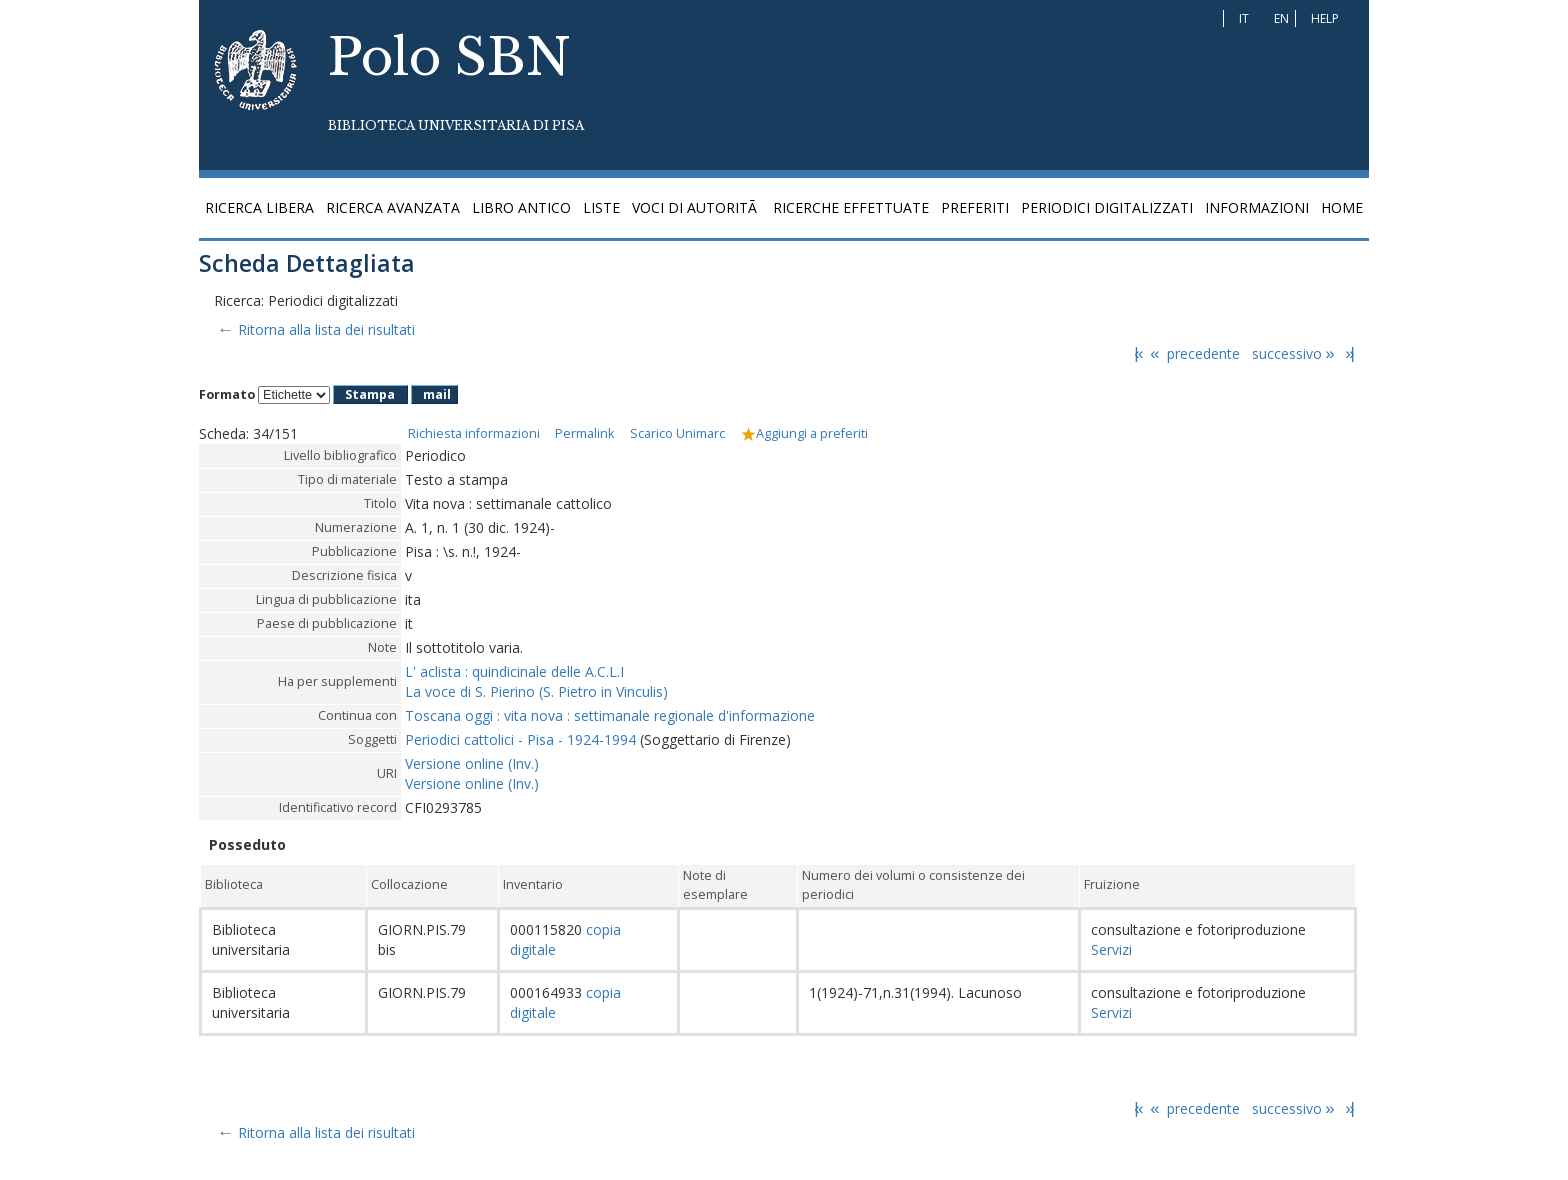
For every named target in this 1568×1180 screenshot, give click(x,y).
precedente (1193, 353)
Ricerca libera (259, 207)
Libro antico (521, 207)
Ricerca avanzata (393, 207)
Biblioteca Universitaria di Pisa (456, 125)
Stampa (370, 394)
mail (437, 394)
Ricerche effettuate (851, 207)
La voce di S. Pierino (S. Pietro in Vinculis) (536, 691)
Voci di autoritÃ (696, 207)
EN (1281, 18)
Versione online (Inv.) (472, 763)
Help (1325, 18)
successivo (1295, 353)
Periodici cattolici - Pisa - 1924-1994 (520, 739)
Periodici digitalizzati (1107, 207)
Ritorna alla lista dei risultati (314, 329)
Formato (227, 394)
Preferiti (975, 207)
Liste (601, 207)
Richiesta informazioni (474, 433)
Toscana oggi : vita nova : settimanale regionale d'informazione (610, 715)
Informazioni (1257, 207)
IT (1244, 18)
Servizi (1111, 949)
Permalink (584, 433)
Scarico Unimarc (677, 433)
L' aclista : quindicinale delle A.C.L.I (514, 671)
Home (1342, 207)
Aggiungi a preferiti (804, 433)
